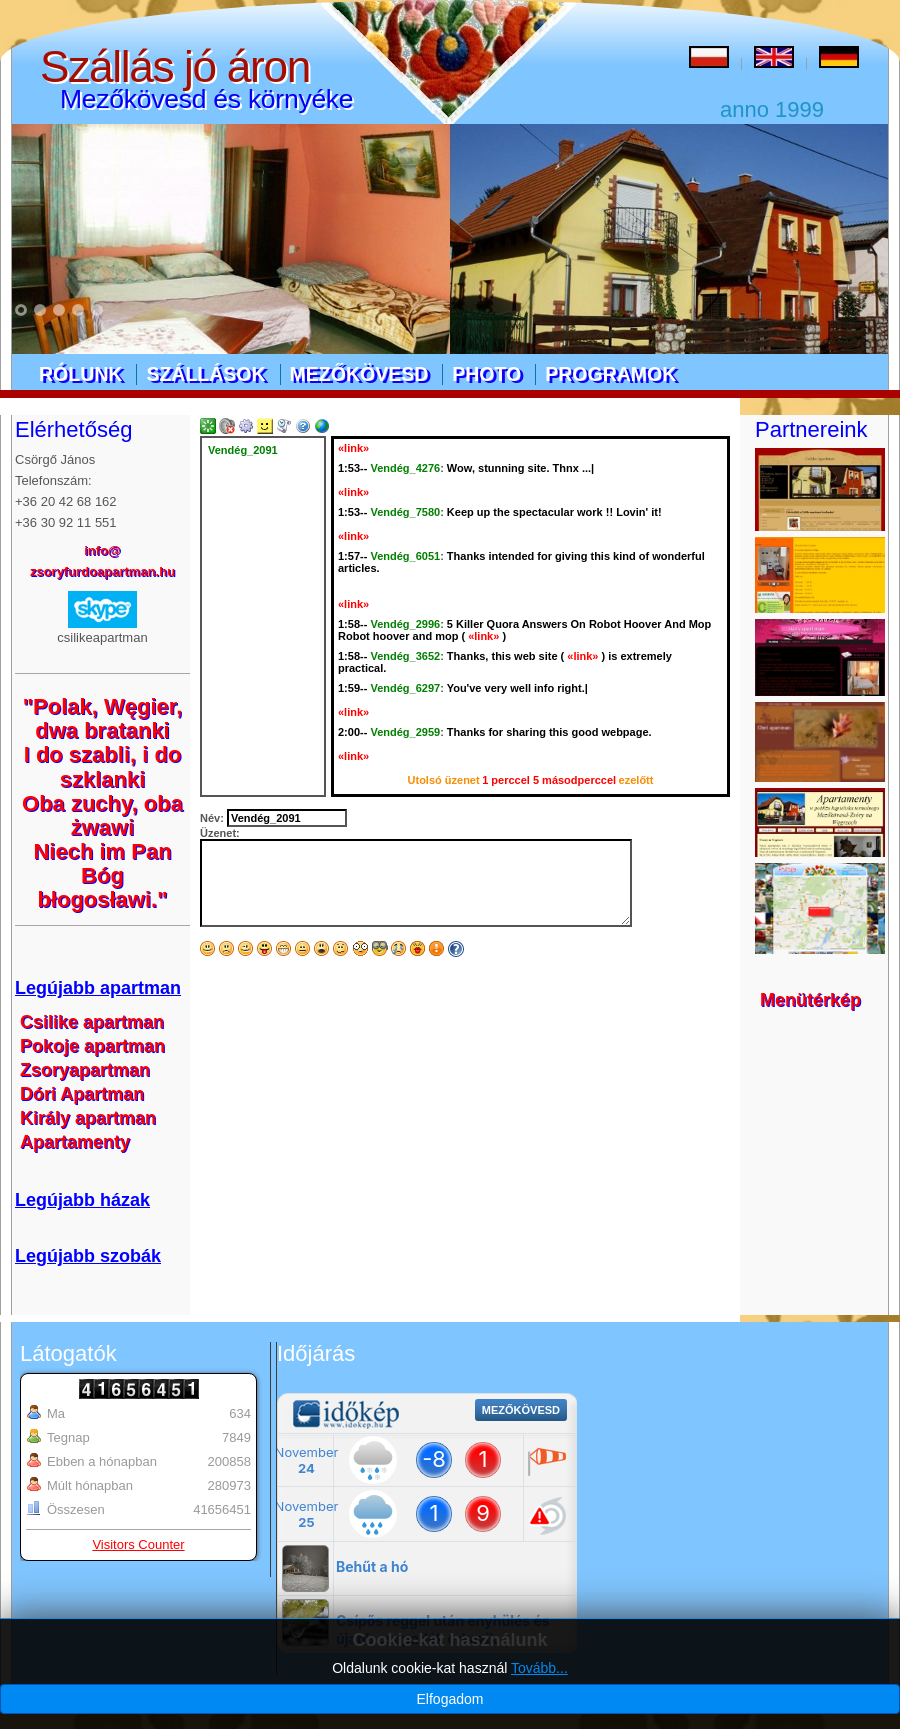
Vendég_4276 (405, 468)
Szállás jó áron (175, 66)
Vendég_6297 (405, 688)
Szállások (205, 374)
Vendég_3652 (405, 656)
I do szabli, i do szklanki (103, 766)
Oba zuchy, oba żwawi (102, 815)
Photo (486, 374)
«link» (353, 448)
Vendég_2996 (405, 624)
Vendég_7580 (405, 512)
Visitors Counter (138, 1544)
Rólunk (80, 374)
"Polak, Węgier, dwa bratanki (103, 718)
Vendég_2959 (405, 732)
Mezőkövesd (359, 374)
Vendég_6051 (405, 556)
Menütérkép (810, 1000)
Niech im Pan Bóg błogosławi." (102, 875)
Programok (610, 374)
